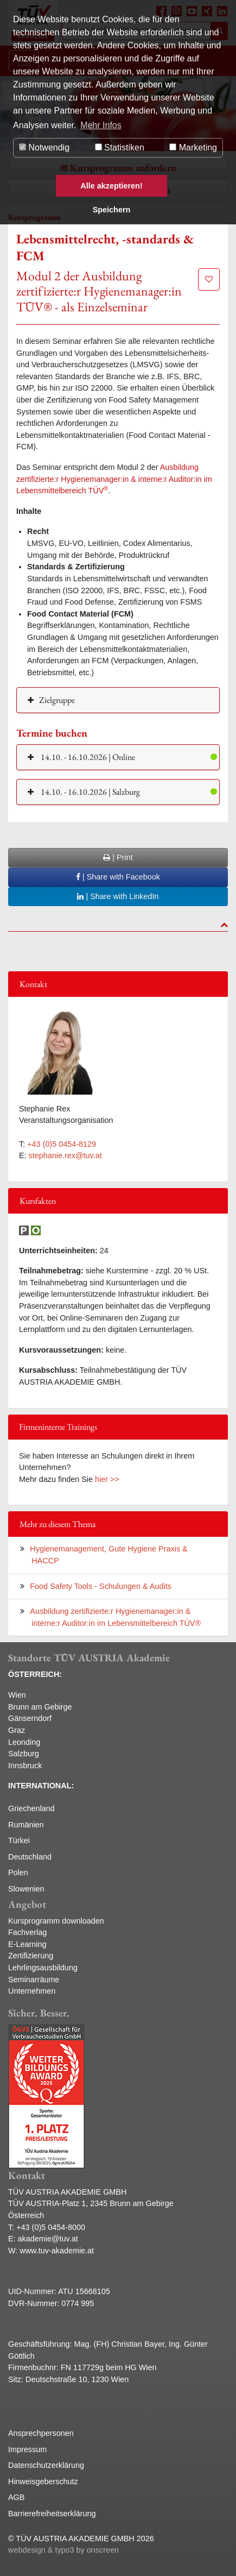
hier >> (107, 1479)
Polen (18, 1872)
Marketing (193, 147)
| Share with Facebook (118, 876)
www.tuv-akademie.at (57, 2250)
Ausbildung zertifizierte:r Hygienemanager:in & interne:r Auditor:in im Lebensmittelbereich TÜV (114, 479)
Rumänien (26, 1824)
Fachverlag (27, 1932)
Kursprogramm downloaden (56, 1921)
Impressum (27, 2449)
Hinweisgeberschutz (43, 2481)
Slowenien (26, 1888)
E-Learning (27, 1944)
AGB (16, 2497)
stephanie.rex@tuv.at (65, 1155)
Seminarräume (33, 1979)
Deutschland (30, 1856)
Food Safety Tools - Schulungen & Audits (100, 1586)
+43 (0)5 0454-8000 (50, 2227)
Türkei (19, 1840)
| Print (117, 857)
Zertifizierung (30, 1955)
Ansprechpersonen (41, 2433)
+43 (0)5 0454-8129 (61, 1144)
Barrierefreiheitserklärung (52, 2513)
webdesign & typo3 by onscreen (63, 2550)
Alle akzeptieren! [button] (111, 185)
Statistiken (119, 147)
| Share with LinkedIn (117, 896)
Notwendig (44, 147)
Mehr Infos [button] (101, 125)
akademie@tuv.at (48, 2238)
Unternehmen (31, 1991)
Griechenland (31, 1808)
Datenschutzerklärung (46, 2465)
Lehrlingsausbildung (43, 1967)
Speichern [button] (112, 209)
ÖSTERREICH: (35, 1674)
